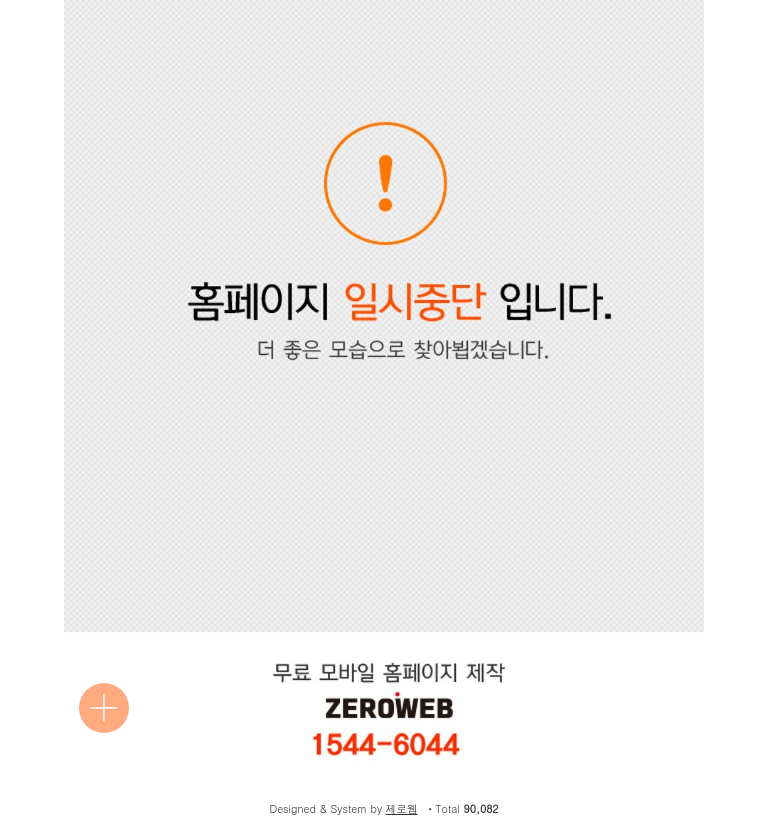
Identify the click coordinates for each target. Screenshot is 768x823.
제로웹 (402, 808)
